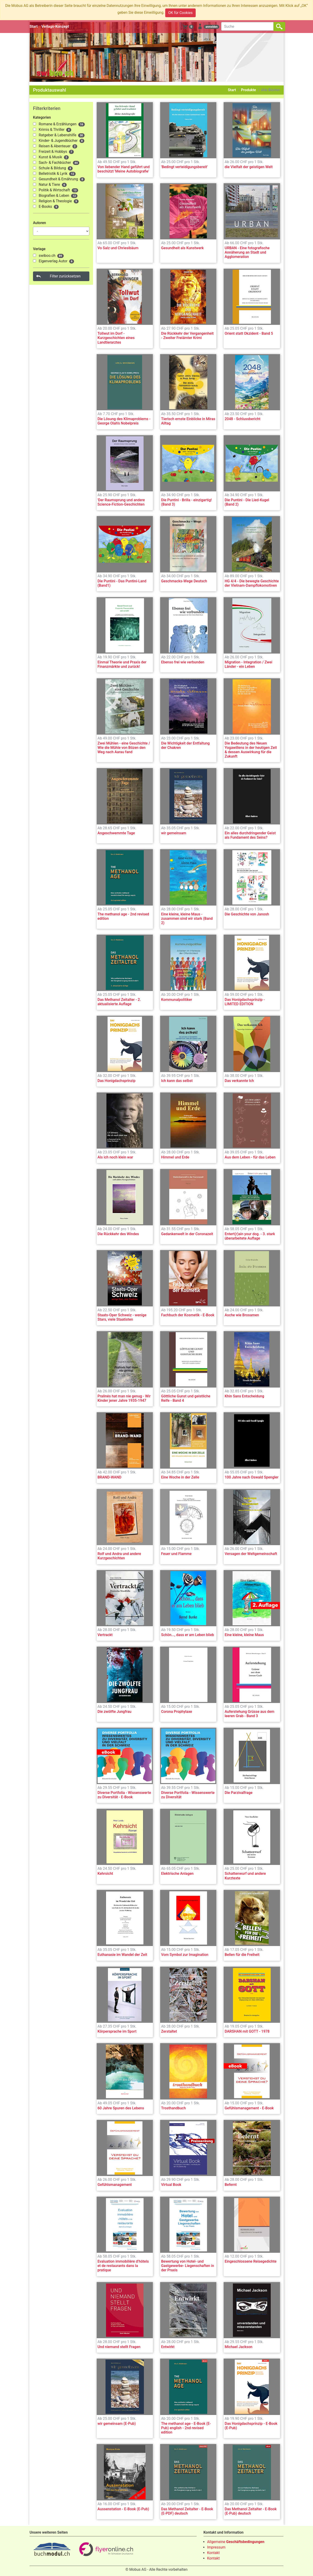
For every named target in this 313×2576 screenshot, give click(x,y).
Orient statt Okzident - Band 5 (249, 333)
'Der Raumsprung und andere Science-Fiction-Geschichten (121, 502)
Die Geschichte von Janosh (247, 914)
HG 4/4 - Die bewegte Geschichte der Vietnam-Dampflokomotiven (252, 583)
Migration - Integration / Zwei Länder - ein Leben (248, 664)
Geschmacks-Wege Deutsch (184, 581)
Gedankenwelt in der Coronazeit (187, 1234)
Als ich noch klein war (115, 1157)
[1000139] (34, 145)
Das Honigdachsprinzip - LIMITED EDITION (245, 1001)
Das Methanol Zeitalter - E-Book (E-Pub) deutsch (251, 2511)
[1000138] (34, 140)
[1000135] (34, 123)
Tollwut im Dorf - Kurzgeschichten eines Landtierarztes (116, 337)
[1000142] (34, 162)
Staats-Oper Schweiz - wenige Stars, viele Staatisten (122, 1317)
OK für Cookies (180, 13)
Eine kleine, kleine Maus (244, 1635)
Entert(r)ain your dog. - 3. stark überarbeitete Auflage (250, 1236)
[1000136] (34, 129)
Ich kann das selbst (177, 1081)
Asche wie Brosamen (242, 1315)
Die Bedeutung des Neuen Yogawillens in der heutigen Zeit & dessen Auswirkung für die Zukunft (251, 750)
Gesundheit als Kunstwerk (182, 248)
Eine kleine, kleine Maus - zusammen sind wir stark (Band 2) (187, 918)
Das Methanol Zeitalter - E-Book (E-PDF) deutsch (187, 2511)
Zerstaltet (169, 2031)
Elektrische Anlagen (177, 1873)
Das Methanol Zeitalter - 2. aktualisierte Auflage (119, 1001)
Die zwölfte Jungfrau (115, 1711)
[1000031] (34, 260)
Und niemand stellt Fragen (119, 2347)
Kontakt (213, 2553)
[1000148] (34, 206)
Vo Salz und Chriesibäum (118, 248)
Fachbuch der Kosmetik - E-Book (187, 1315)
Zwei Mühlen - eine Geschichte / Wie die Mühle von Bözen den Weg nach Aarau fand (124, 747)
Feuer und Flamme (176, 1554)
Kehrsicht (105, 1873)
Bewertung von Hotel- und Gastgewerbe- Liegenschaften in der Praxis (187, 2265)
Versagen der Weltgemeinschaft (251, 1554)
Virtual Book (171, 2184)
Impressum (216, 2547)
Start (34, 26)
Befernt (231, 2184)
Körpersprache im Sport (117, 2031)
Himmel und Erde (175, 1157)
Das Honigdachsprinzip (117, 1081)
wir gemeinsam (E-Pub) (117, 2423)
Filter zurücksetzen (65, 276)
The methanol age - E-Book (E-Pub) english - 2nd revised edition (186, 2427)
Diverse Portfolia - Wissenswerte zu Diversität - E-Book (124, 1794)
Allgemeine (235, 2542)
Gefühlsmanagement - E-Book (249, 2108)
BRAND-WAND (109, 1477)
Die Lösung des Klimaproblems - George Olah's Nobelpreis (124, 421)
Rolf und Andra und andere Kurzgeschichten (119, 1556)
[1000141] (34, 156)
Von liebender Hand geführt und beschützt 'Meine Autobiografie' (124, 169)
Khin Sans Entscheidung (244, 1396)
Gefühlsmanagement (115, 2184)
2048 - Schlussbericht (242, 419)
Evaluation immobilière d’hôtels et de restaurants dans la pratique (123, 2265)
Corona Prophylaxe (176, 1711)
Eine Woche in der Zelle (180, 1477)
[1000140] (34, 151)
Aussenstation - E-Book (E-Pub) (123, 2509)
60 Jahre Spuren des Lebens (121, 2108)
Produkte (248, 90)
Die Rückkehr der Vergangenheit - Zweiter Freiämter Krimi (187, 335)
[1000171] (34, 195)
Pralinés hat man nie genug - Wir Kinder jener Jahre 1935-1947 (124, 1398)
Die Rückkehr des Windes (118, 1234)
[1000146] (34, 184)
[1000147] (34, 189)
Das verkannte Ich (239, 1081)
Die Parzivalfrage (238, 1792)
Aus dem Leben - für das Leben (250, 1157)
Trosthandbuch (173, 2108)
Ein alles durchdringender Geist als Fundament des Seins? (250, 835)
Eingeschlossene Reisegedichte (250, 2261)
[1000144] (34, 173)
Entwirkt (168, 2347)
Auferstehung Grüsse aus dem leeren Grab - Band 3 (249, 1713)
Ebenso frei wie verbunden (182, 662)
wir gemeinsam (173, 833)
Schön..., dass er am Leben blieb (187, 1635)
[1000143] (34, 167)
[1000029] (34, 255)
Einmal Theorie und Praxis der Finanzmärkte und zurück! (122, 664)
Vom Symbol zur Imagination (184, 1954)
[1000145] (34, 178)
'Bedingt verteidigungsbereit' (184, 167)
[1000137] (34, 134)
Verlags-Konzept (55, 26)
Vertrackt (105, 1635)
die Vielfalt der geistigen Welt (248, 167)
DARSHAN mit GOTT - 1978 (247, 2031)
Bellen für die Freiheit (242, 1954)
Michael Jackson (238, 2347)
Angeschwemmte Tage (116, 833)
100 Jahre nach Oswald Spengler (251, 1477)
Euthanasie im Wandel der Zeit (122, 1954)
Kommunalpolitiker (176, 999)
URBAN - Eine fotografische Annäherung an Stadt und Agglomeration (247, 252)
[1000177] (34, 200)
